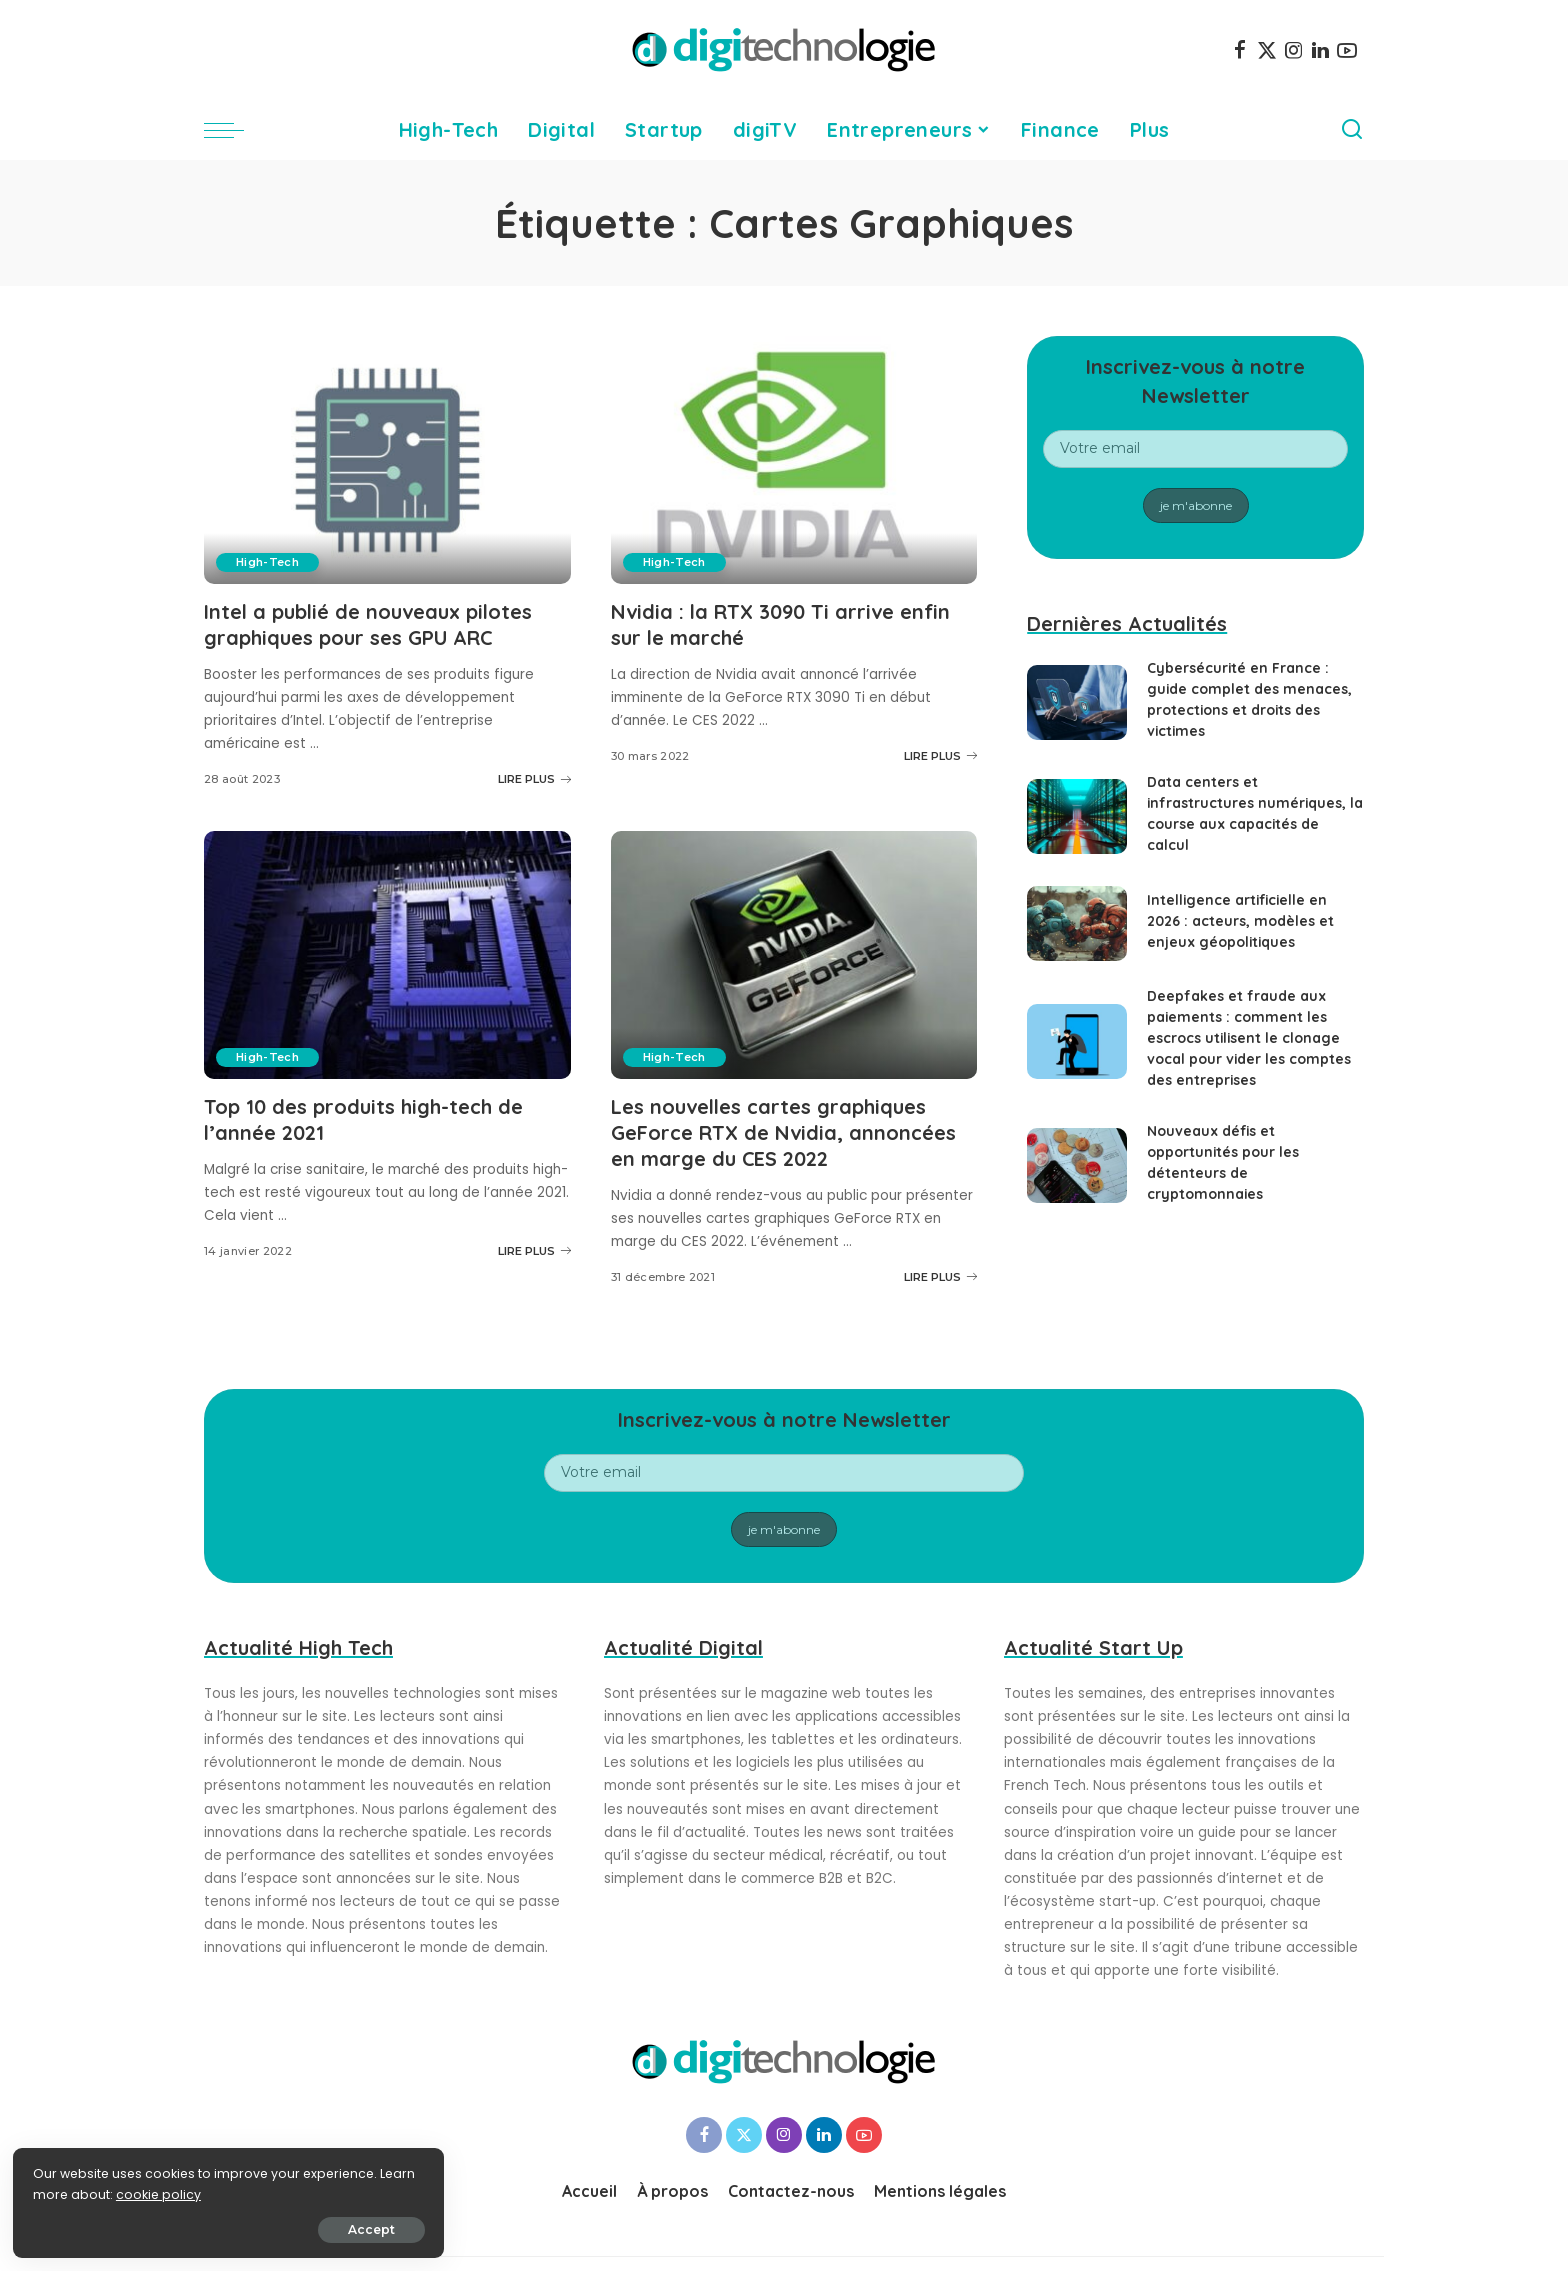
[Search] (1352, 130)
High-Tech (267, 562)
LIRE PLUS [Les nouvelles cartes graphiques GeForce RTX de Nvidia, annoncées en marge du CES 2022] (940, 1272)
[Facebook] (1240, 50)
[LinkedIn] (1320, 50)
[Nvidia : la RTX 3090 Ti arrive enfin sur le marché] (794, 460)
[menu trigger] (234, 130)
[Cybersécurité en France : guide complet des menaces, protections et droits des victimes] (1077, 702)
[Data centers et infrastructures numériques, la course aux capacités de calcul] (1077, 816)
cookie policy (77, 2192)
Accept (241, 2227)
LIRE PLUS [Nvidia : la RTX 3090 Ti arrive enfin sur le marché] (940, 754)
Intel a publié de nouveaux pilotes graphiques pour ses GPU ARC (368, 624)
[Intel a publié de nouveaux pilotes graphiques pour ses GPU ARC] (387, 460)
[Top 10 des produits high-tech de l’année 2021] (387, 953)
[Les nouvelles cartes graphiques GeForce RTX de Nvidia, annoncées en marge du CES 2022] (794, 953)
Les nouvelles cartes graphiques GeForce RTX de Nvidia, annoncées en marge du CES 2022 (783, 1129)
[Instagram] (1294, 50)
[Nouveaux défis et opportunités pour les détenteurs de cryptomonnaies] (1077, 1165)
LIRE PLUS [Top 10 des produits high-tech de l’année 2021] (534, 1247)
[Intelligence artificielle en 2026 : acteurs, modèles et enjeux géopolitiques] (1077, 923)
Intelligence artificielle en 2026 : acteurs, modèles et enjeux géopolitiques (1240, 921)
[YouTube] (1347, 50)
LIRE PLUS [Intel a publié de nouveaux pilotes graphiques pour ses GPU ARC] (534, 777)
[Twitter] (1267, 50)
